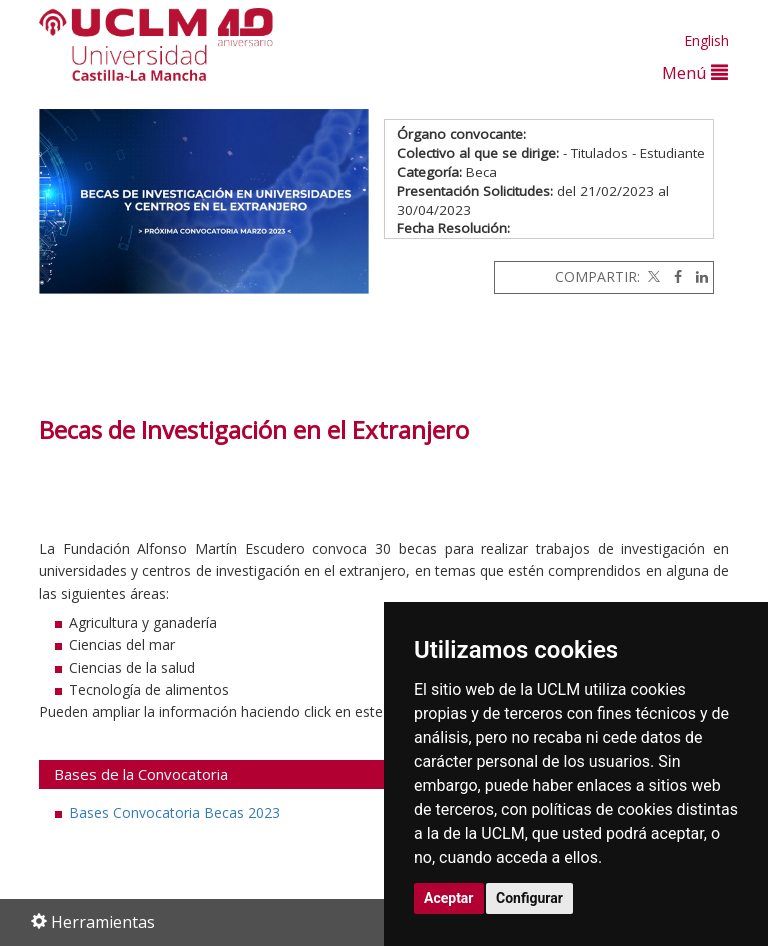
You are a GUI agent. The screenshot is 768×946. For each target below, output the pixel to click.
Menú (695, 72)
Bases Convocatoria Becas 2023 (174, 812)
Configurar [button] (529, 898)
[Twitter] (652, 276)
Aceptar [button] (449, 898)
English (706, 40)
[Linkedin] (697, 276)
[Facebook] (673, 276)
